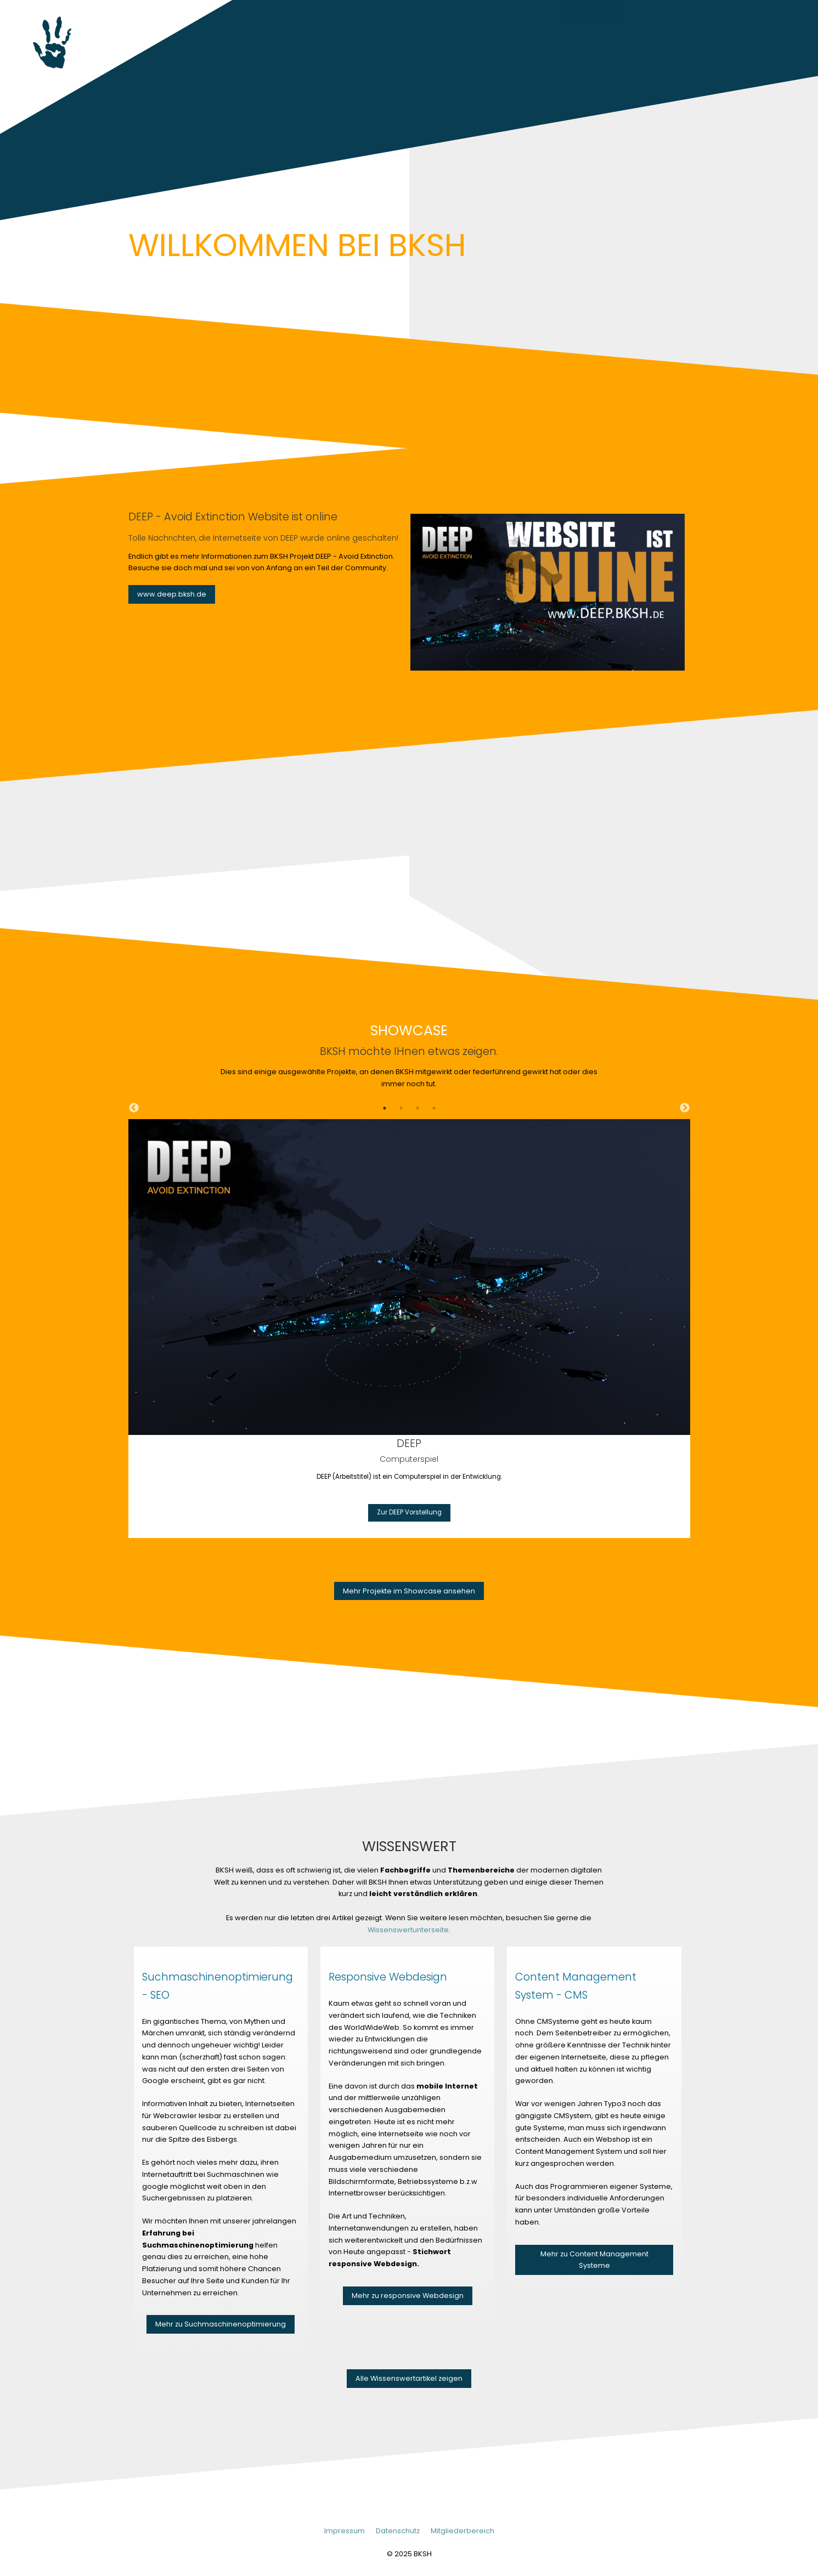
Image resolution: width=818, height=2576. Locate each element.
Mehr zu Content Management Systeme (594, 2260)
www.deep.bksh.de (171, 594)
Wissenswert (726, 12)
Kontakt (791, 12)
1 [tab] (384, 1108)
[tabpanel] (409, 1328)
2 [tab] (401, 1108)
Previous (133, 1108)
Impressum (344, 2530)
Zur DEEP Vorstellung (409, 1512)
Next (684, 1108)
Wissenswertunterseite (408, 1929)
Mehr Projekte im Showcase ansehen (409, 1591)
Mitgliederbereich (462, 2530)
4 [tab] (433, 1108)
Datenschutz (398, 2530)
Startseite (592, 12)
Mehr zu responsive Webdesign (408, 2295)
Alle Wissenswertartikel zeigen (409, 2378)
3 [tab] (417, 1108)
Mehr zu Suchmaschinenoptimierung (220, 2324)
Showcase (656, 12)
